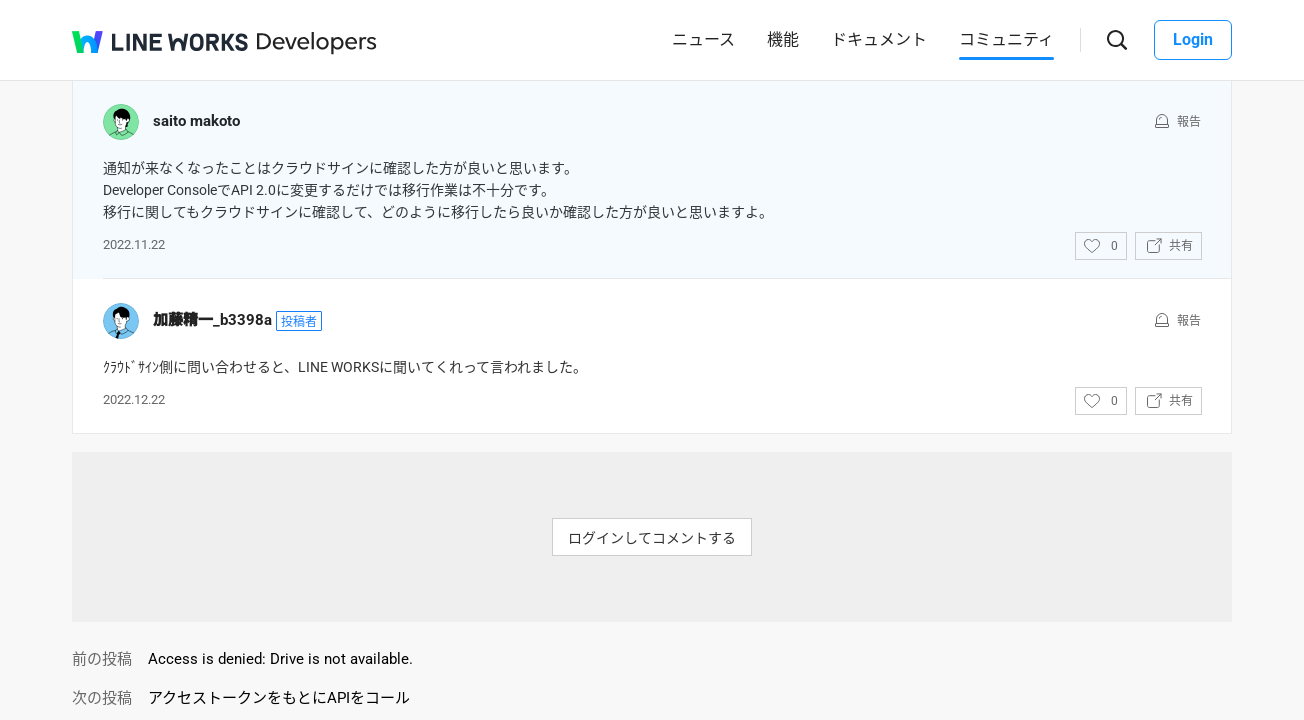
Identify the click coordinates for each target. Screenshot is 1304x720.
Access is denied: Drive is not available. (280, 659)
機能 (783, 39)
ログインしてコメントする (652, 538)
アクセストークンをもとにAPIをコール (279, 698)
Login (1193, 39)
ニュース (703, 39)
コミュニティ (1006, 39)
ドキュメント (879, 39)
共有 (1181, 246)
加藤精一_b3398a (212, 320)
